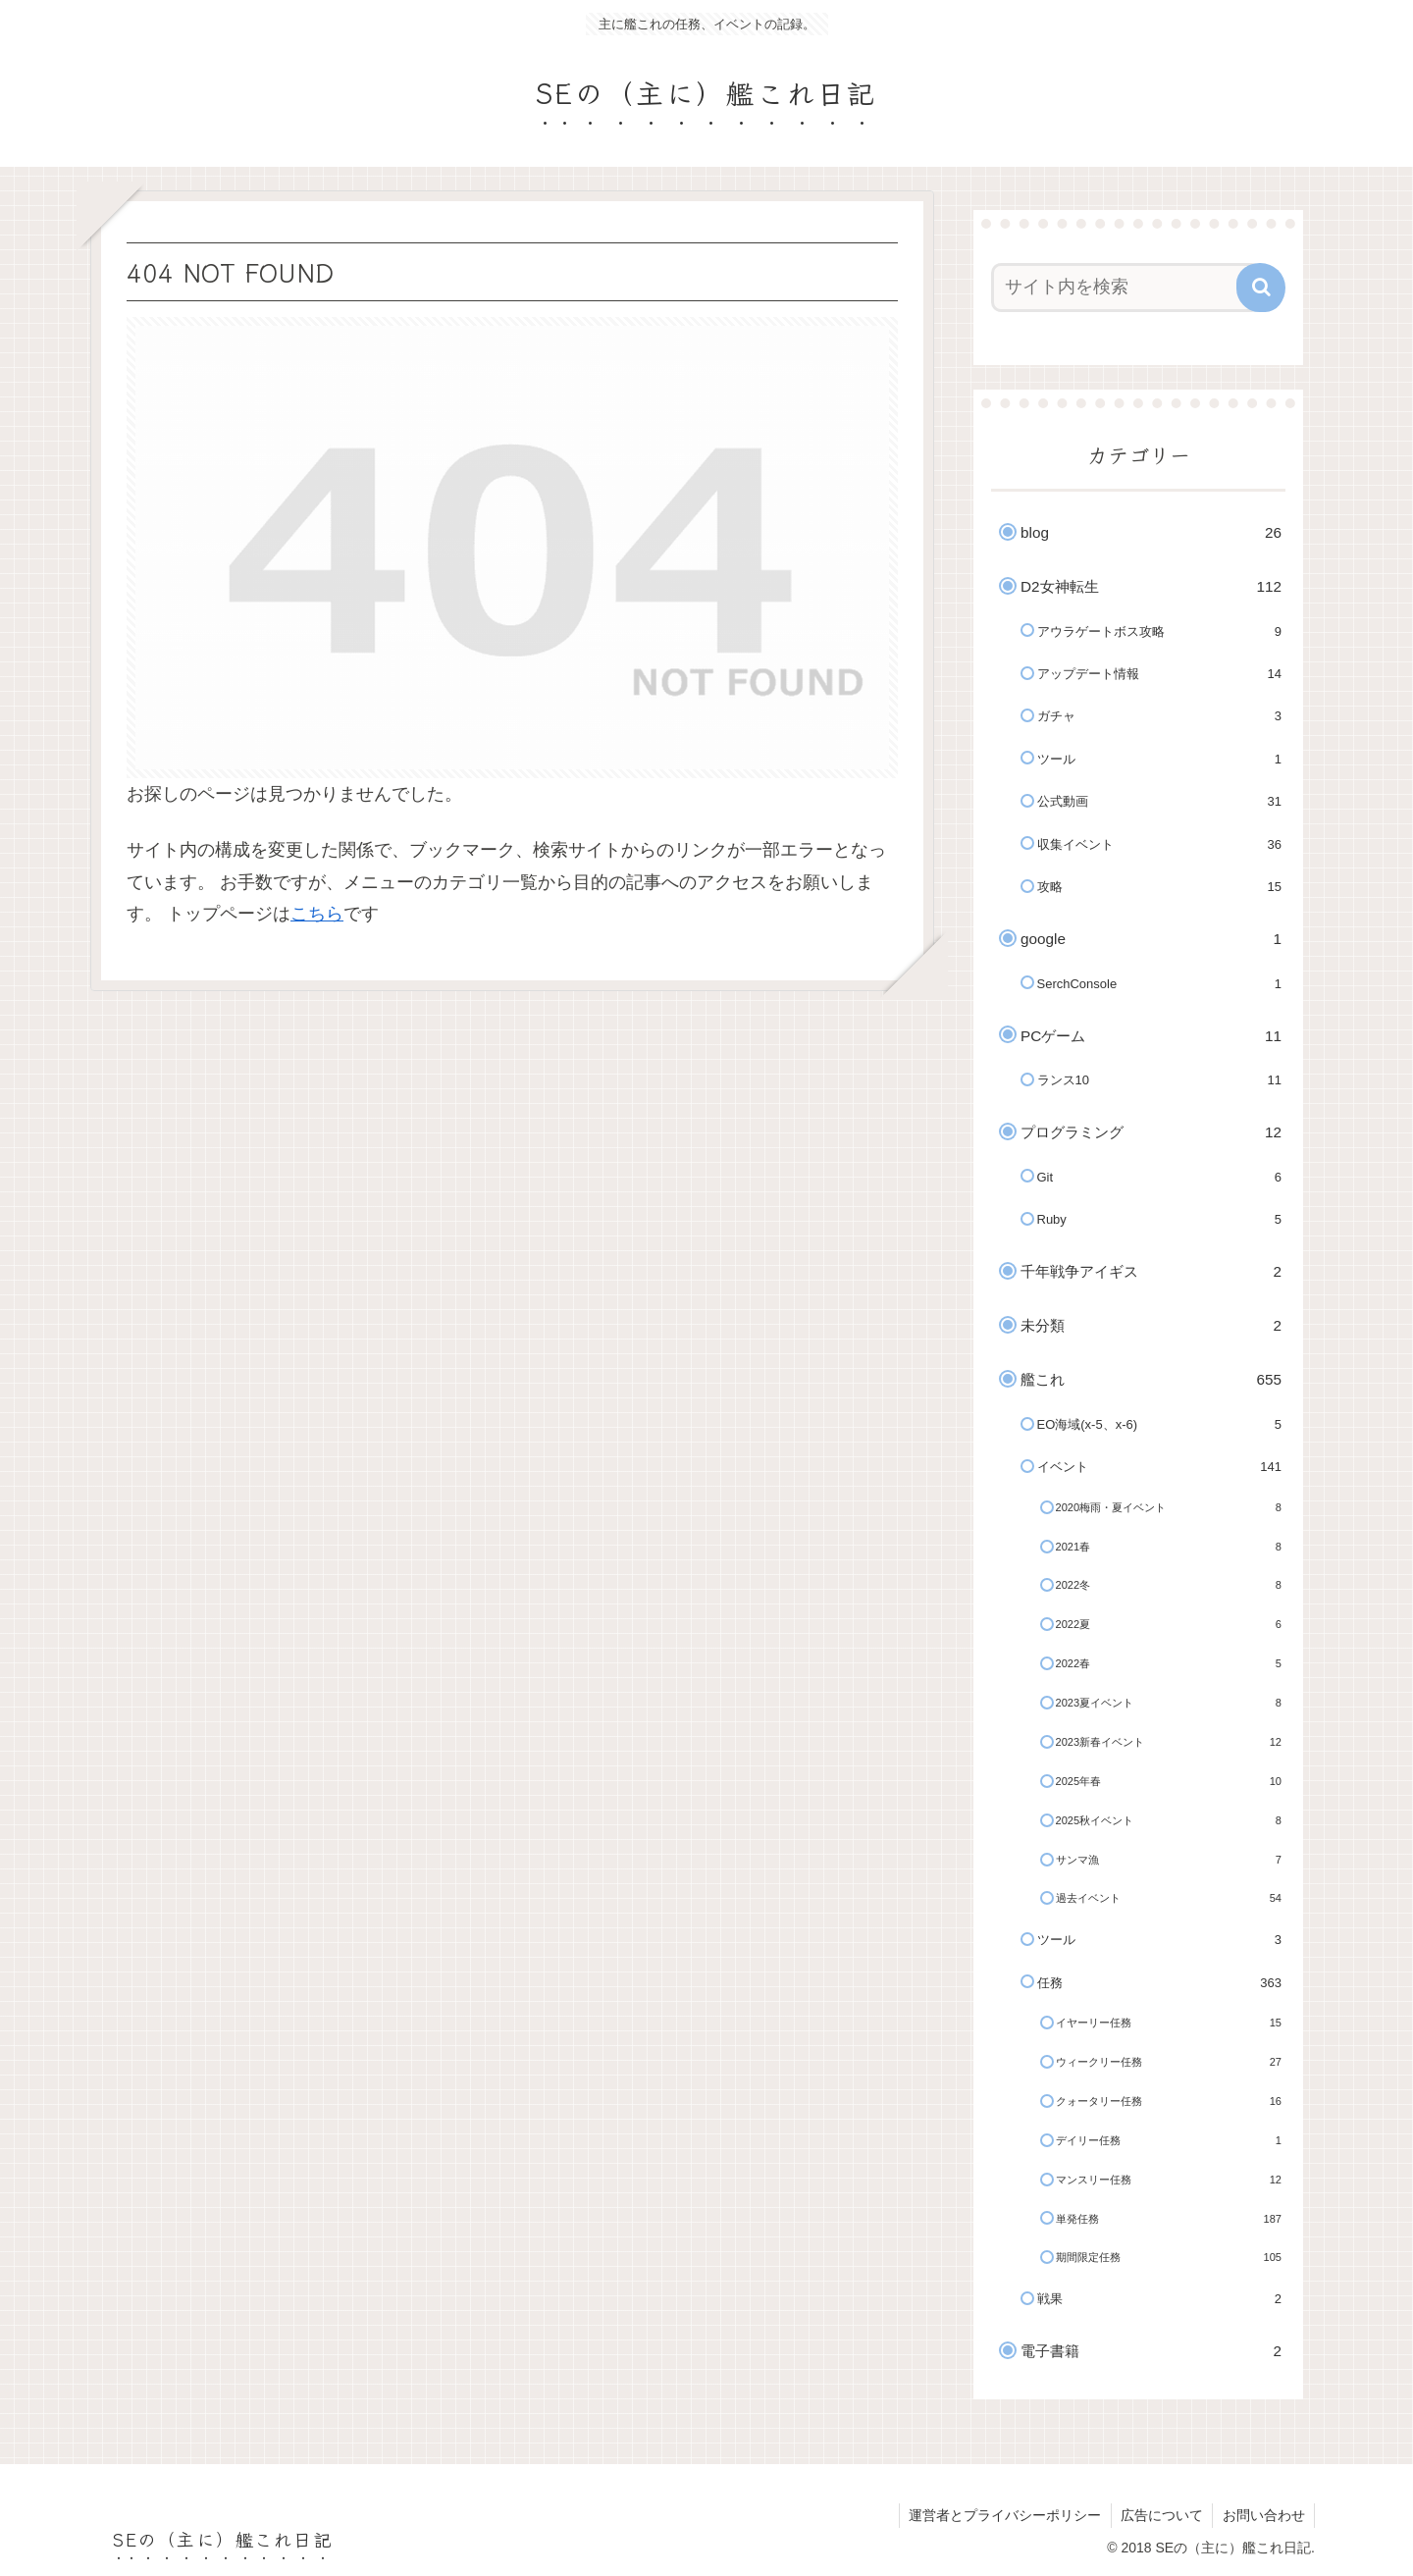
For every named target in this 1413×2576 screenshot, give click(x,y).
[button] (1260, 287)
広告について (1160, 2515)
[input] (1126, 287)
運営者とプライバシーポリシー (1002, 2515)
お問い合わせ (1263, 2515)
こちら (316, 913)
